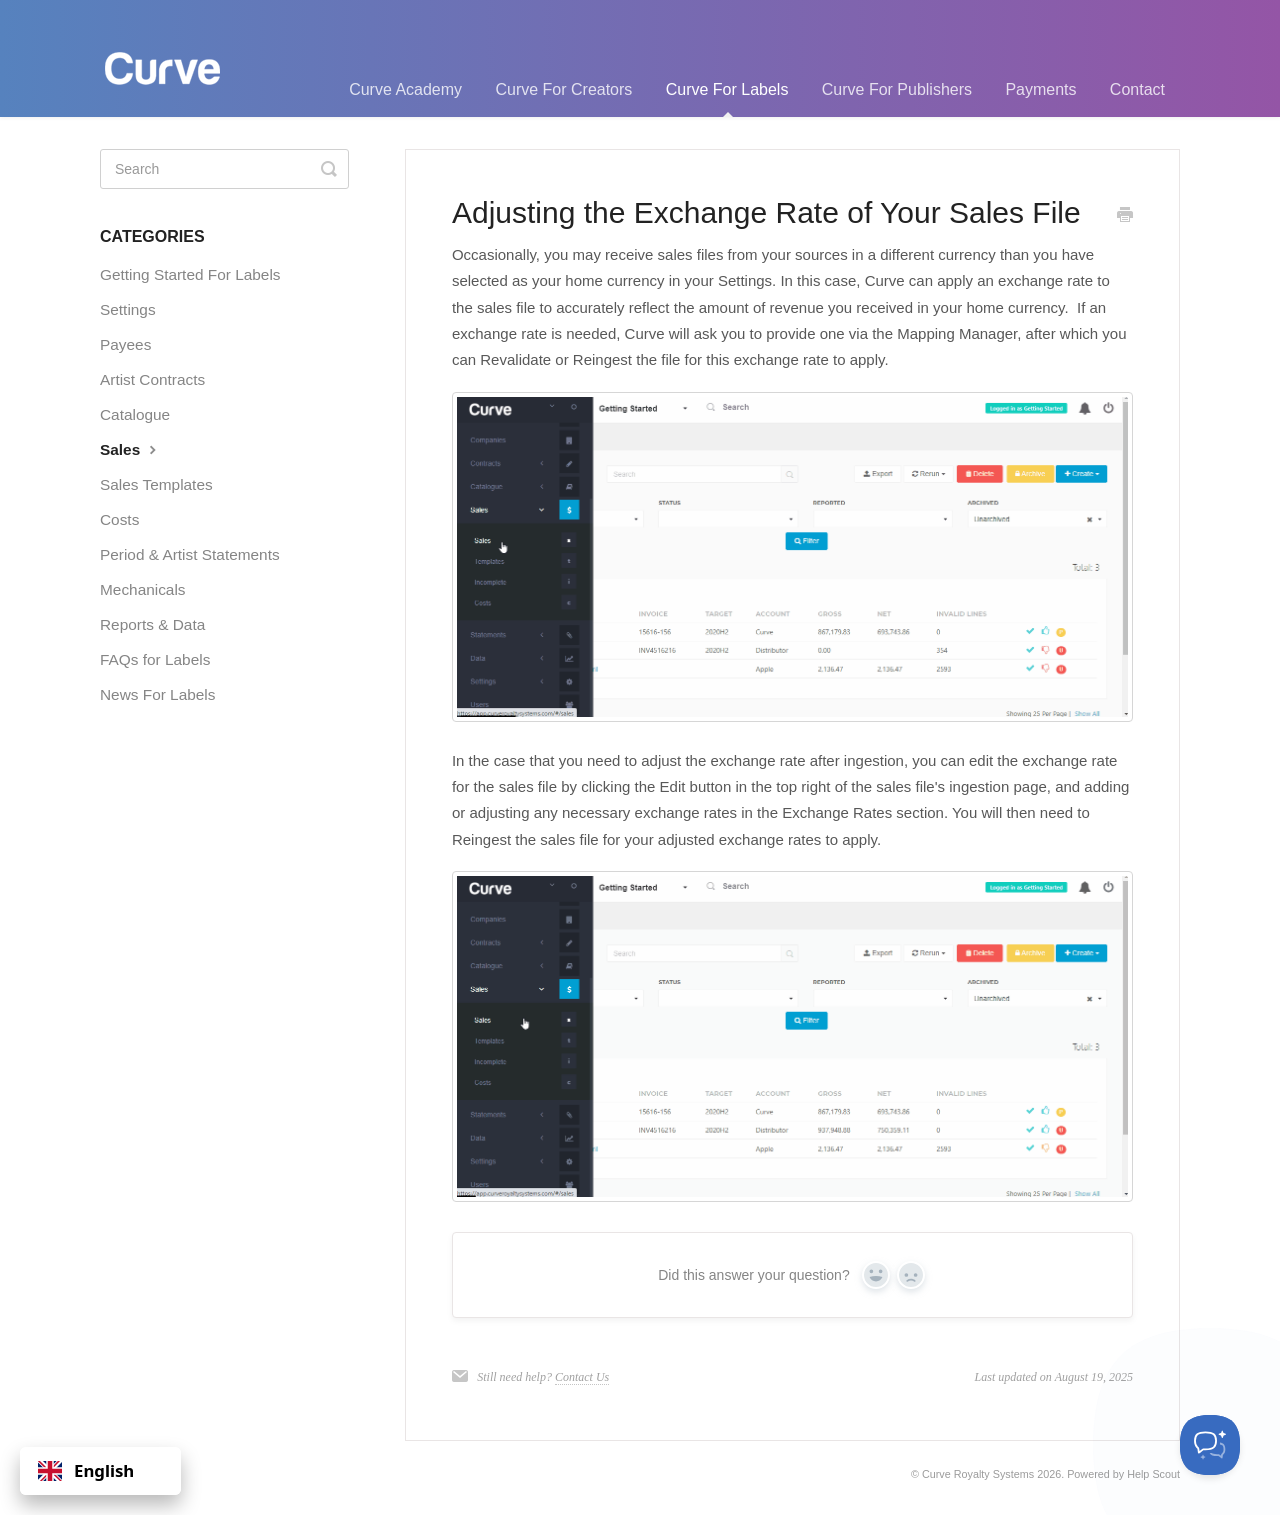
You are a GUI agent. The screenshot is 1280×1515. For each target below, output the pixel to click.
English (86, 1470)
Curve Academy (405, 89)
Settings (128, 309)
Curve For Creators (563, 89)
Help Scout (1153, 1474)
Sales (130, 449)
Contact (1137, 89)
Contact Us (582, 1377)
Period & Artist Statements (190, 554)
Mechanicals (143, 589)
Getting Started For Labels (190, 274)
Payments (1040, 89)
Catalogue (135, 414)
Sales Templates (156, 484)
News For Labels (157, 694)
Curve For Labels (727, 99)
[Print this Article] (1125, 216)
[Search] (224, 169)
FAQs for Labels (155, 659)
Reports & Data (152, 624)
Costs (119, 519)
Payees (125, 344)
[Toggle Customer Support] (1210, 1445)
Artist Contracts (152, 379)
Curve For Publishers (897, 89)
